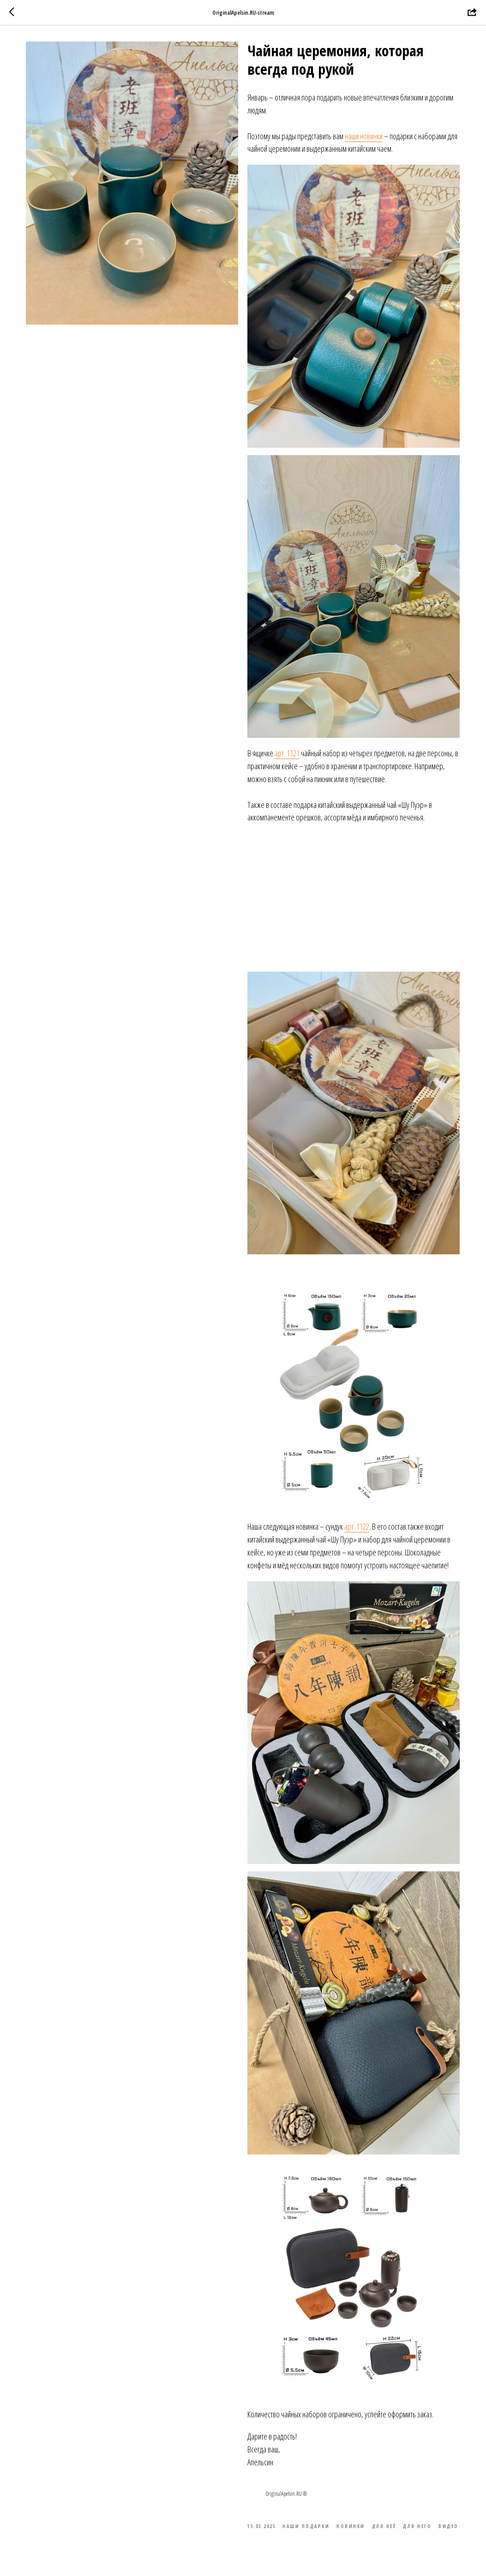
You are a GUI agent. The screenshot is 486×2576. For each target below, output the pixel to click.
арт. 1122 (357, 1528)
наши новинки (364, 137)
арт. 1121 (287, 755)
